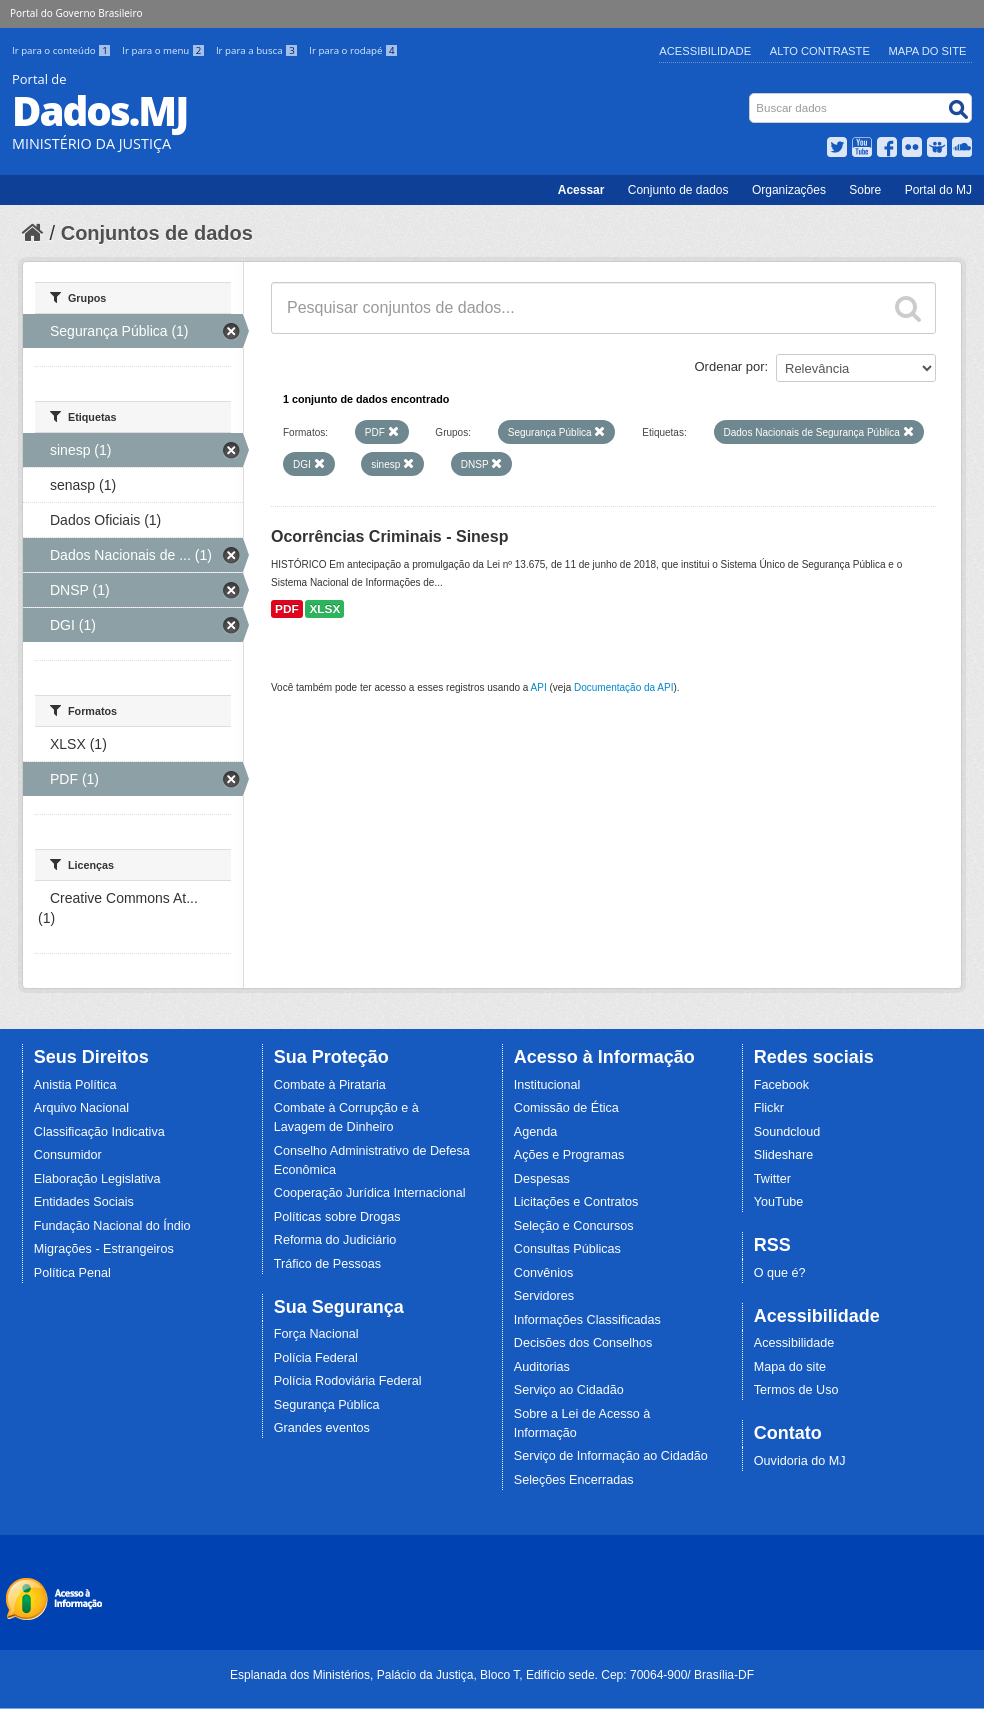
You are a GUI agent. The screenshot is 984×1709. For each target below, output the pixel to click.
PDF (287, 609)
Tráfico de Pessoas (327, 1264)
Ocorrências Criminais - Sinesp (389, 536)
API (539, 687)
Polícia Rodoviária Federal (348, 1381)
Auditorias (542, 1367)
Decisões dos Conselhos (583, 1343)
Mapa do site (790, 1367)
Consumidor (68, 1155)
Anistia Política (75, 1085)
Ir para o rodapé (353, 50)
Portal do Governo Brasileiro (76, 13)
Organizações (789, 190)
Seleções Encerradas (574, 1480)
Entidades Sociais (84, 1202)
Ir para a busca (258, 50)
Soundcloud (787, 1132)
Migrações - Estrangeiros (104, 1249)
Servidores (544, 1296)
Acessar (581, 190)
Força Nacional (316, 1334)
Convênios (544, 1273)
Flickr (769, 1108)
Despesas (542, 1179)
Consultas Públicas (567, 1249)
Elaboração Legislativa (97, 1179)
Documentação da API (624, 687)
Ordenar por (730, 366)
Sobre (865, 190)
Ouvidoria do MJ (800, 1461)
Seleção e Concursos (574, 1226)
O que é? (780, 1273)
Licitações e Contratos (576, 1202)
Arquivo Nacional (81, 1108)
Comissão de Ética (566, 1108)
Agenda (535, 1132)
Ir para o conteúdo (63, 50)
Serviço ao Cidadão (569, 1390)
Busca (751, 97)
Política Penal (72, 1273)
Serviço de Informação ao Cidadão (611, 1456)
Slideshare (784, 1155)
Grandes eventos (322, 1428)
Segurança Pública (327, 1405)
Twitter (772, 1179)
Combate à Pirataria (330, 1085)
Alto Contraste (820, 51)
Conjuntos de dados (157, 233)
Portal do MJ (938, 190)
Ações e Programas (569, 1155)
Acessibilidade (705, 51)
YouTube (779, 1202)
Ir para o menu (165, 50)
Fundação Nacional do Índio (112, 1226)
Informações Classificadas (587, 1320)
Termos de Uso (796, 1390)
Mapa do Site (928, 51)
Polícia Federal (316, 1358)
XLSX (324, 609)
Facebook (781, 1085)
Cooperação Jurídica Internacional (370, 1193)
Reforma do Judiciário (335, 1240)
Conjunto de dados (678, 190)
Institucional (547, 1085)
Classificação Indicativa (99, 1132)
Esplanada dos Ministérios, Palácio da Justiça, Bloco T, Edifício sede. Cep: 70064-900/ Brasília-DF (492, 1675)
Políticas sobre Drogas (337, 1217)
